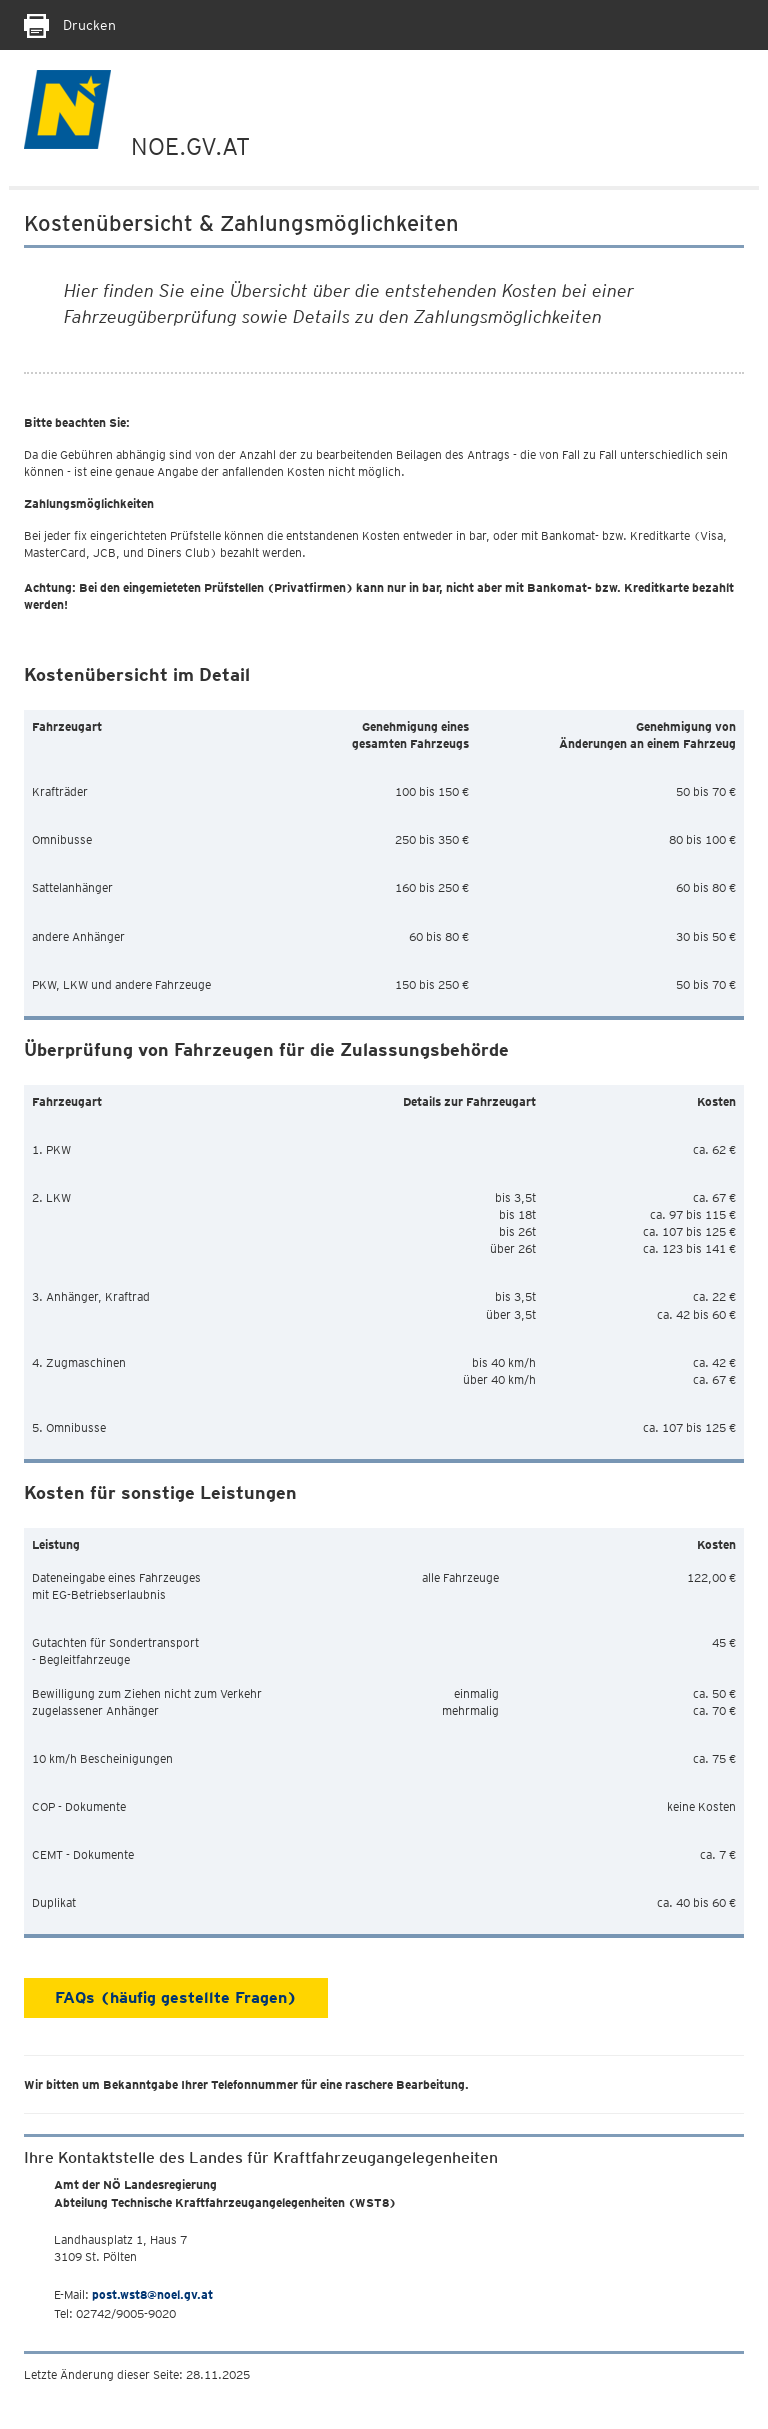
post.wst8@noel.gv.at (152, 2294)
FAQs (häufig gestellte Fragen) (176, 1997)
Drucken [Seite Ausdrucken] (70, 25)
